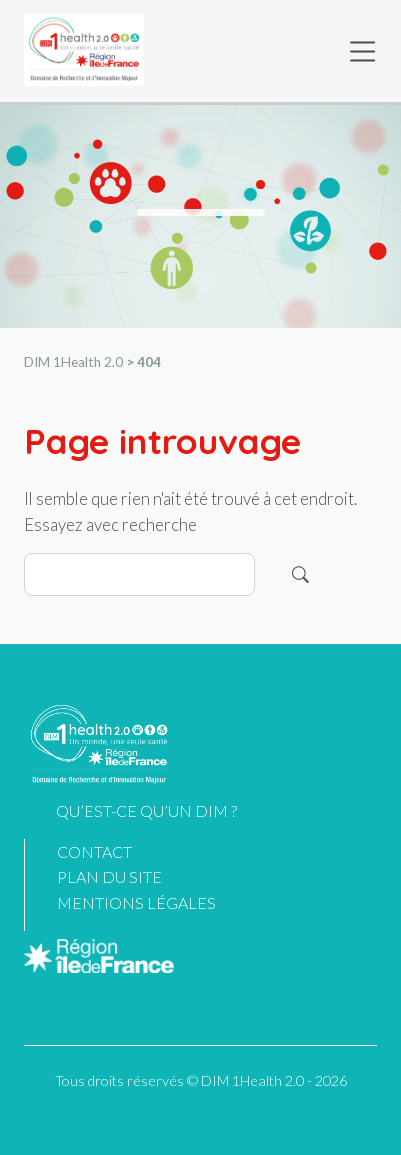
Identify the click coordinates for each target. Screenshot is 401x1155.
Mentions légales (136, 902)
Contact (94, 851)
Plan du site (109, 876)
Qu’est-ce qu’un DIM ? (146, 810)
